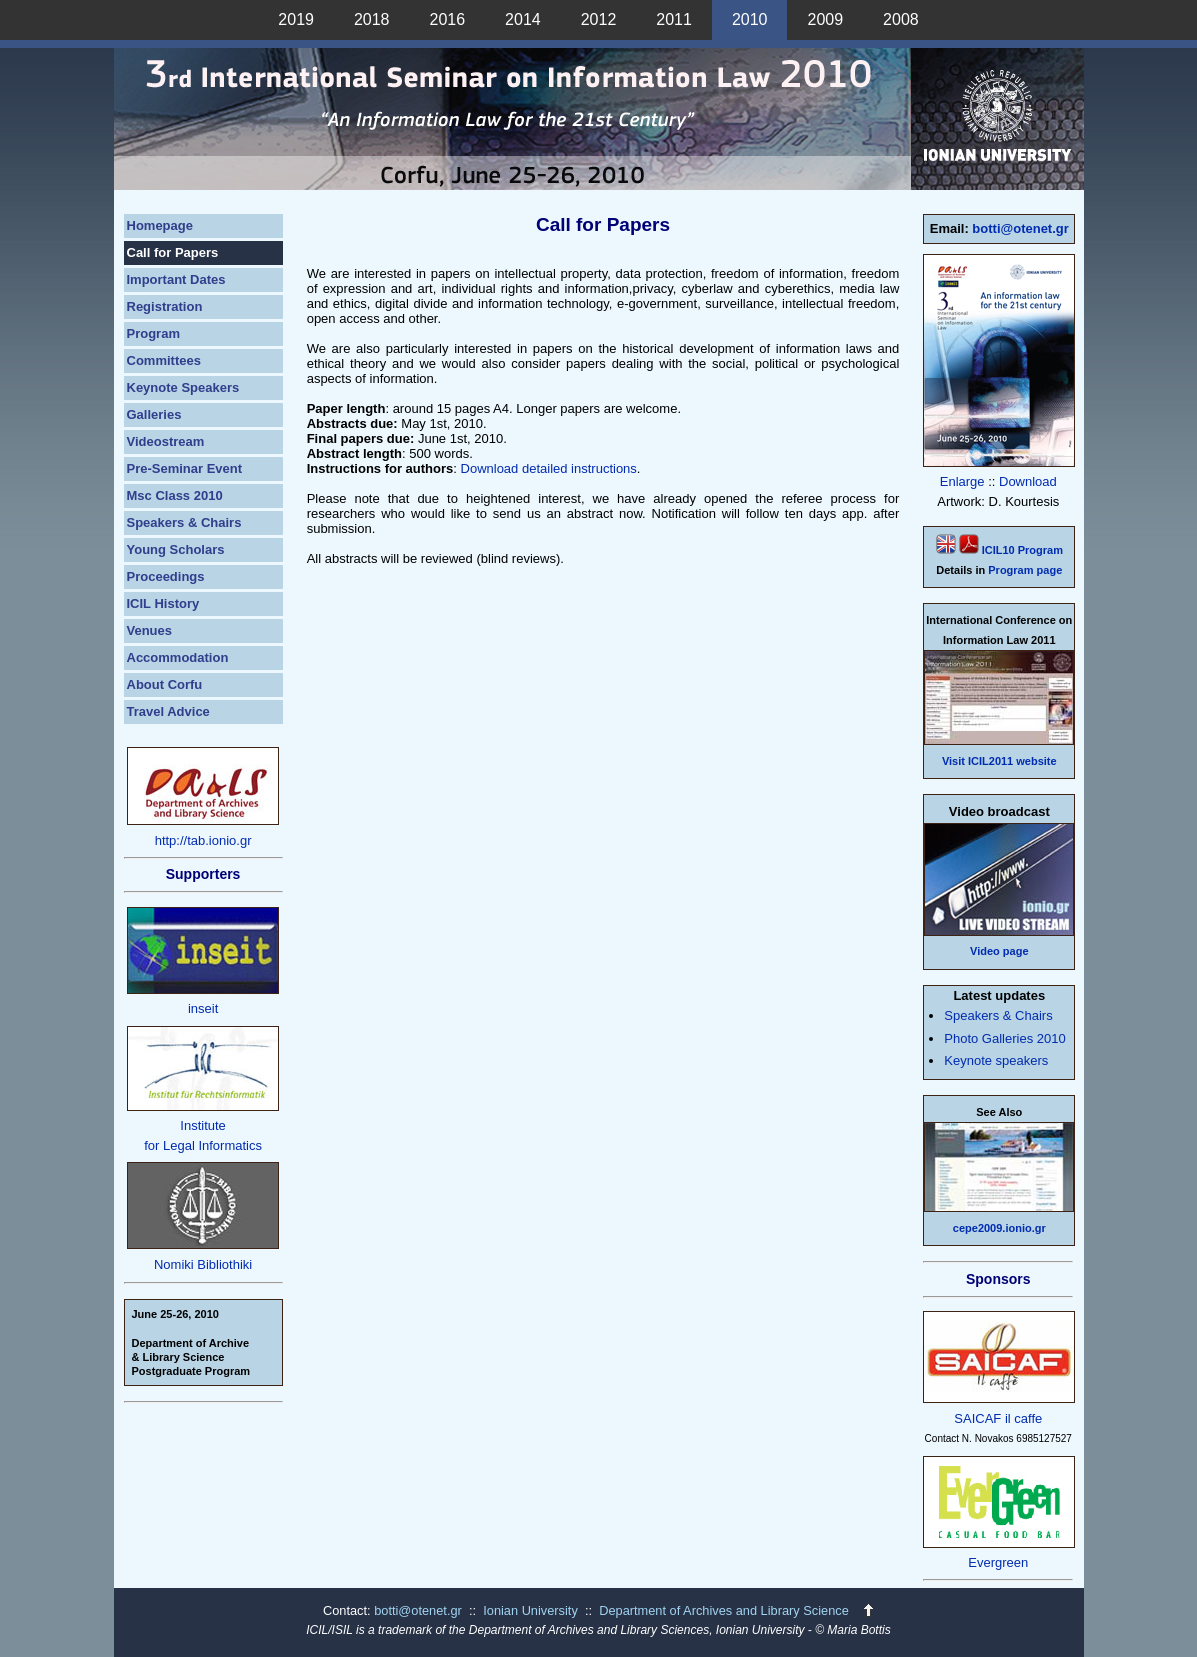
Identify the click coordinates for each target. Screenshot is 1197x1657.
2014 (523, 19)
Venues (150, 630)
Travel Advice (168, 711)
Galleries (154, 414)
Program (153, 333)
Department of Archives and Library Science (725, 1610)
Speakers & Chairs (184, 522)
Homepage (160, 225)
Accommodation (178, 657)
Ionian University (530, 1610)
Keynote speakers (996, 1060)
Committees (164, 360)
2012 (599, 19)
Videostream (166, 441)
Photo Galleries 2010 (1004, 1038)
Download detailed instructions (549, 468)
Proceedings (166, 576)
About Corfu (165, 684)
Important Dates (176, 279)
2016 (448, 19)
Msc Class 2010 (175, 495)
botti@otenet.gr (1020, 228)
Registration (165, 306)
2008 (901, 19)
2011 (674, 19)
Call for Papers (173, 252)
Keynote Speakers (183, 387)
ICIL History (163, 603)
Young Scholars (176, 549)
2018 (372, 19)
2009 (825, 19)
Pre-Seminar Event (185, 468)
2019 (296, 19)
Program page (1025, 570)
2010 (750, 19)
